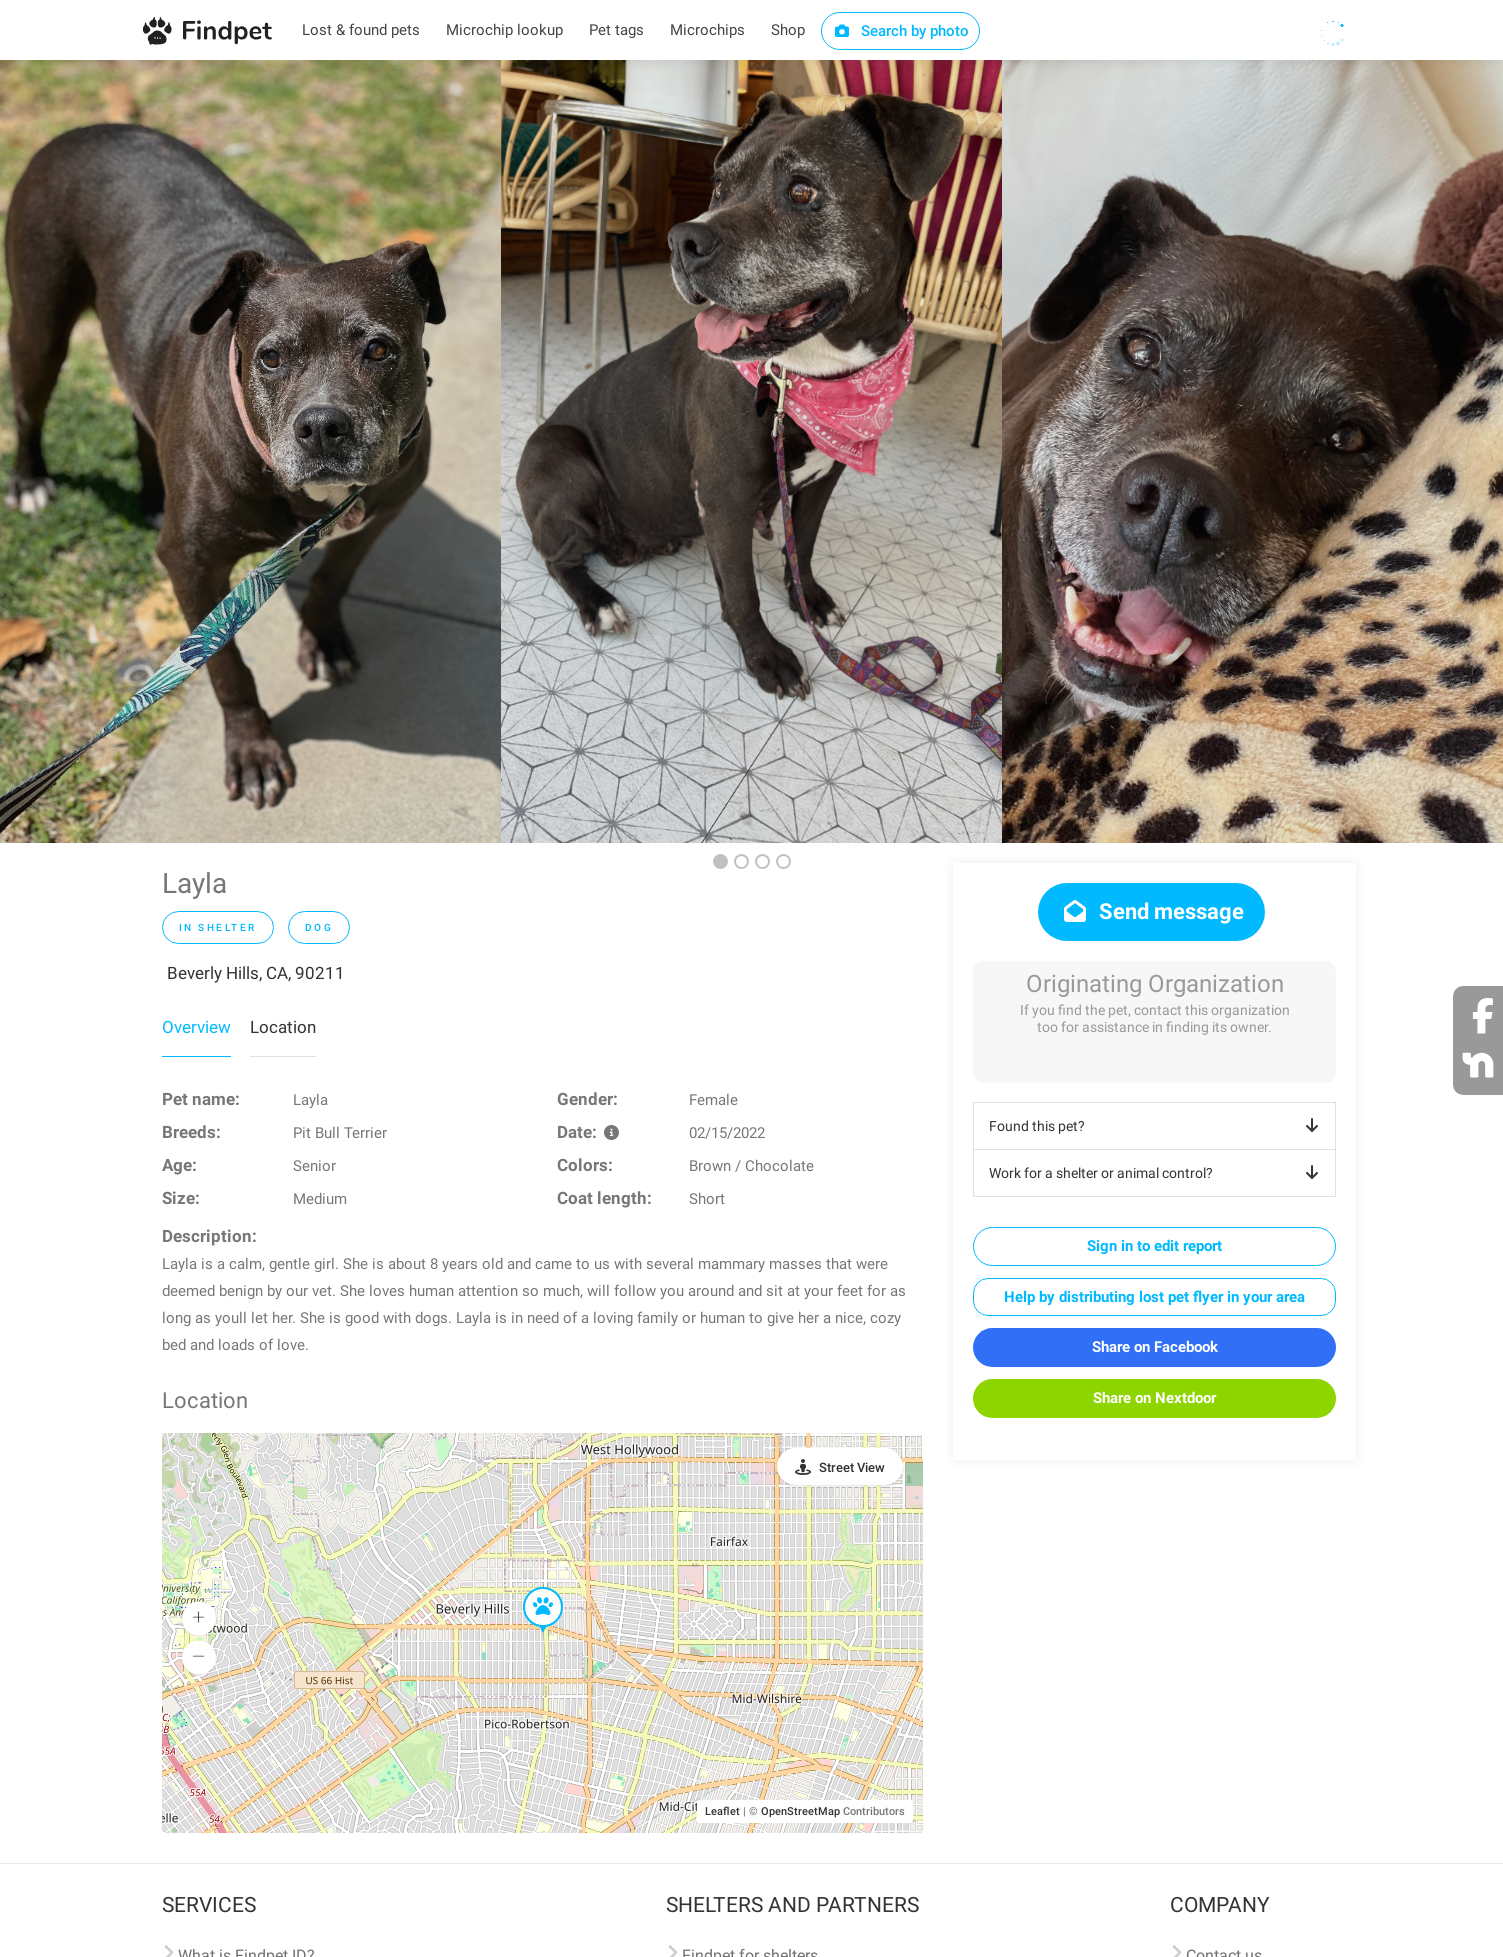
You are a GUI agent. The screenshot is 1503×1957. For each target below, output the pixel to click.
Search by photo (900, 31)
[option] (250, 451)
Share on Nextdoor (1154, 1398)
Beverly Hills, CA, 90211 (256, 973)
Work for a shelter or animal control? (1157, 1173)
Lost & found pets (361, 30)
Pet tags (616, 30)
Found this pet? (1157, 1126)
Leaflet (722, 1811)
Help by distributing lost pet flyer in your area (1154, 1297)
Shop (788, 30)
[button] (529, 1588)
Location (283, 1027)
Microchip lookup (504, 30)
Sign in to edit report (1154, 1246)
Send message (1151, 911)
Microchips (707, 30)
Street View (852, 1467)
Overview (196, 1027)
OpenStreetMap (800, 1811)
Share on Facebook (1155, 1347)
